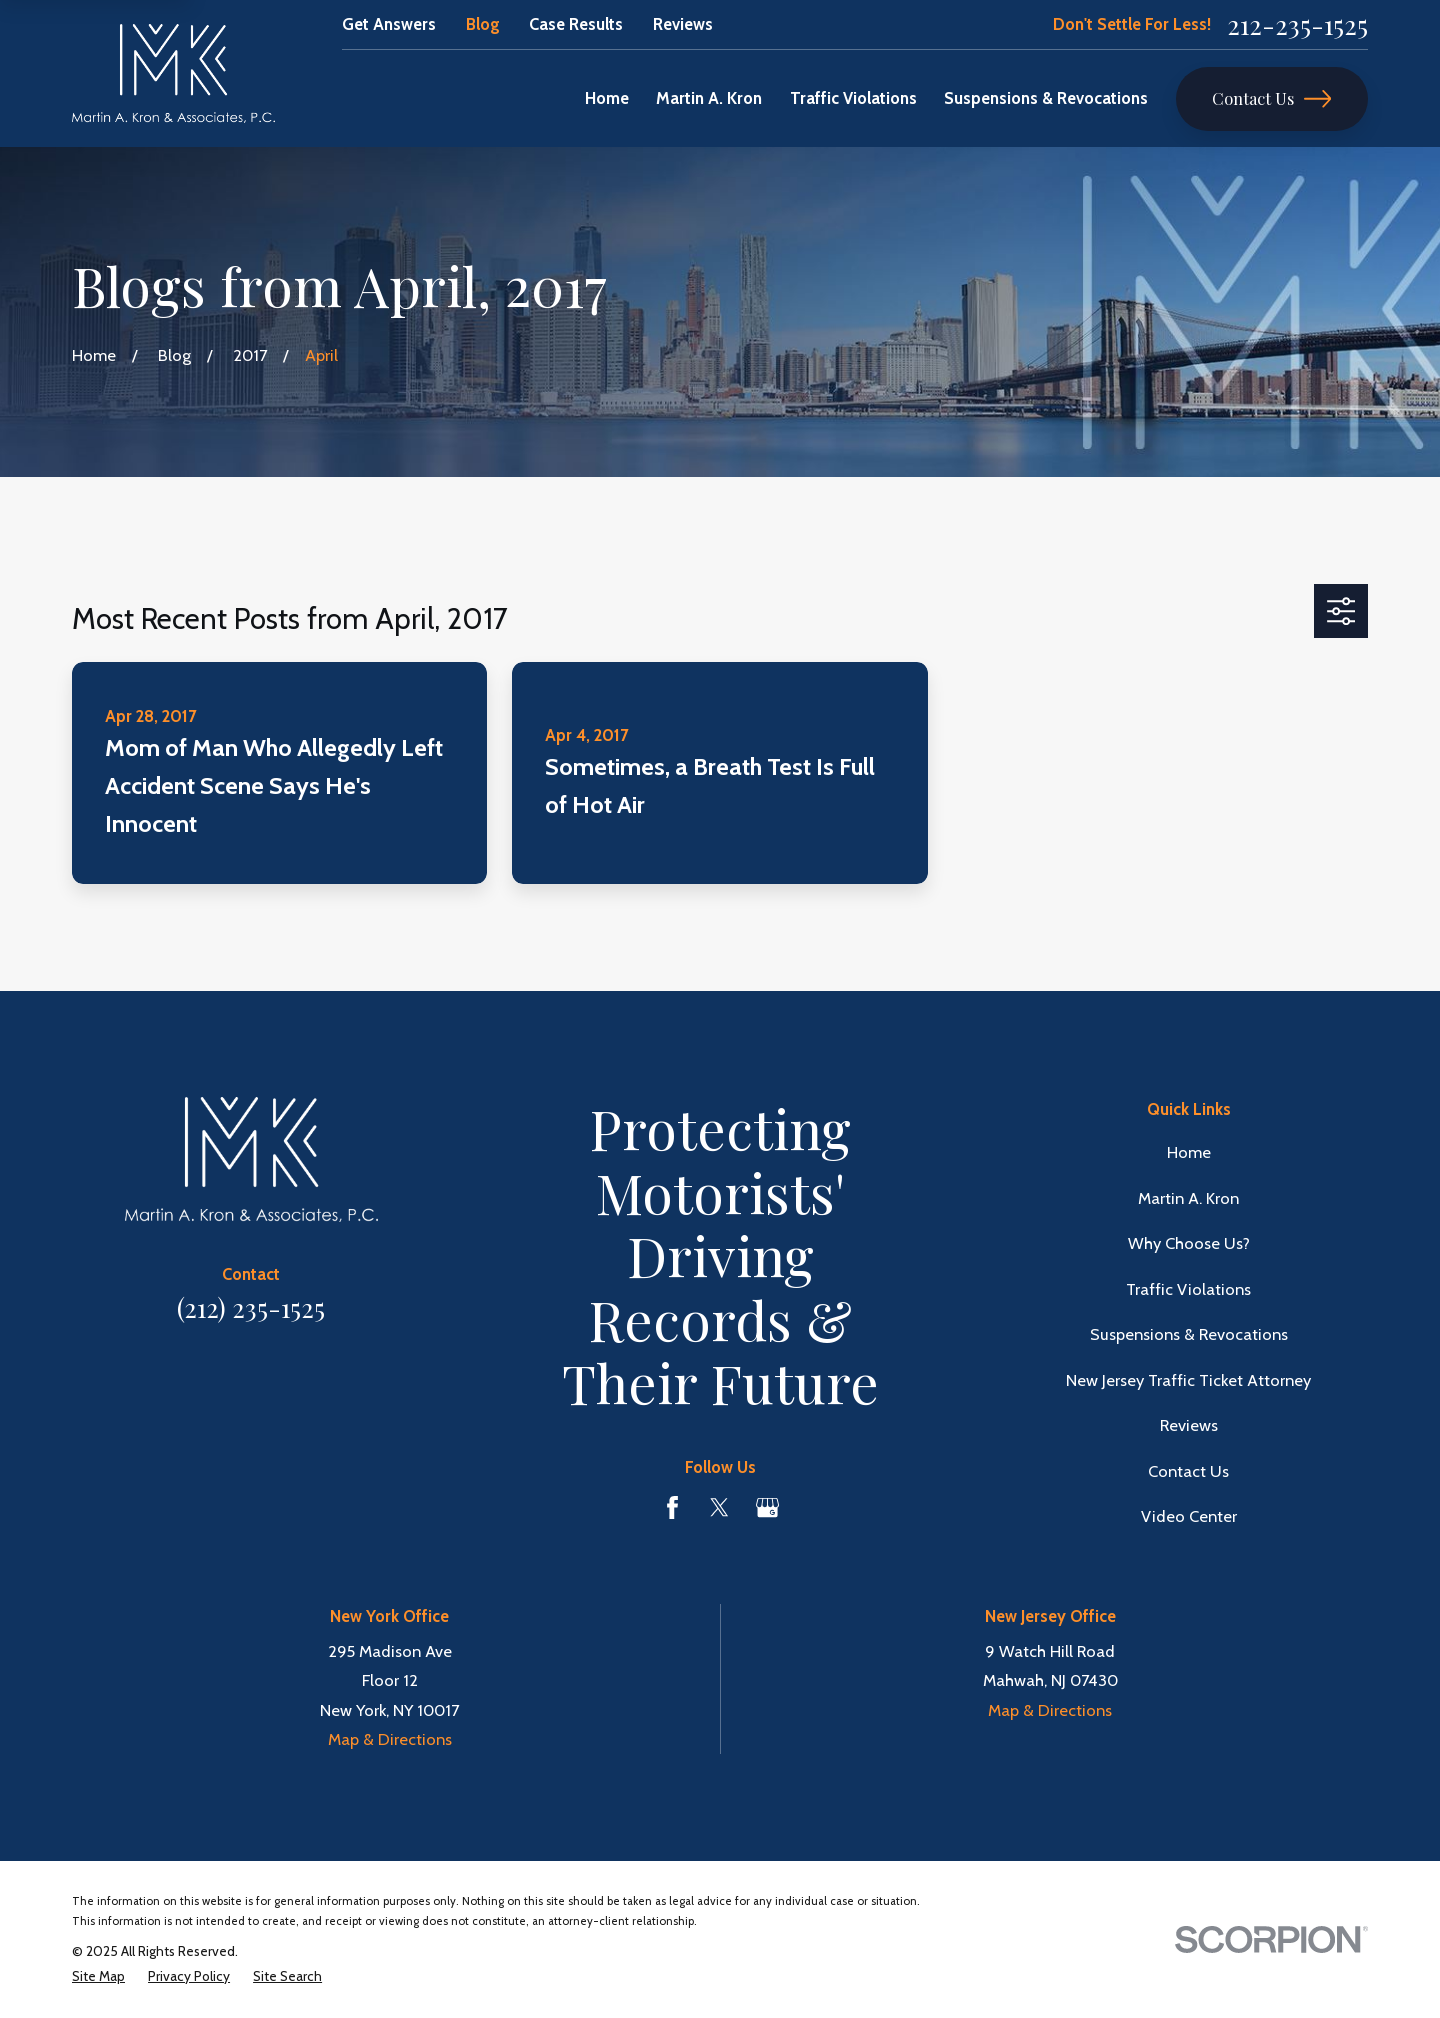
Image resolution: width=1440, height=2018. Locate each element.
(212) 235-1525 (251, 1307)
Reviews (683, 24)
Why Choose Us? (1189, 1243)
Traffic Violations (1188, 1289)
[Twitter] (719, 1507)
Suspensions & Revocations (1189, 1334)
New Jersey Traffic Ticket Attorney (1188, 1380)
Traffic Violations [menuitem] (853, 98)
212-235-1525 (1297, 25)
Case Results (576, 24)
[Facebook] (672, 1507)
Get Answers (389, 24)
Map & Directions (390, 1739)
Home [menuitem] (607, 98)
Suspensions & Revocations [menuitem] (1046, 98)
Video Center (1189, 1516)
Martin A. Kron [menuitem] (709, 98)
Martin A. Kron (1188, 1198)
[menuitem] (98, 1976)
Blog (483, 24)
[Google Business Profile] (767, 1507)
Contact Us (1271, 98)
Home (1189, 1152)
